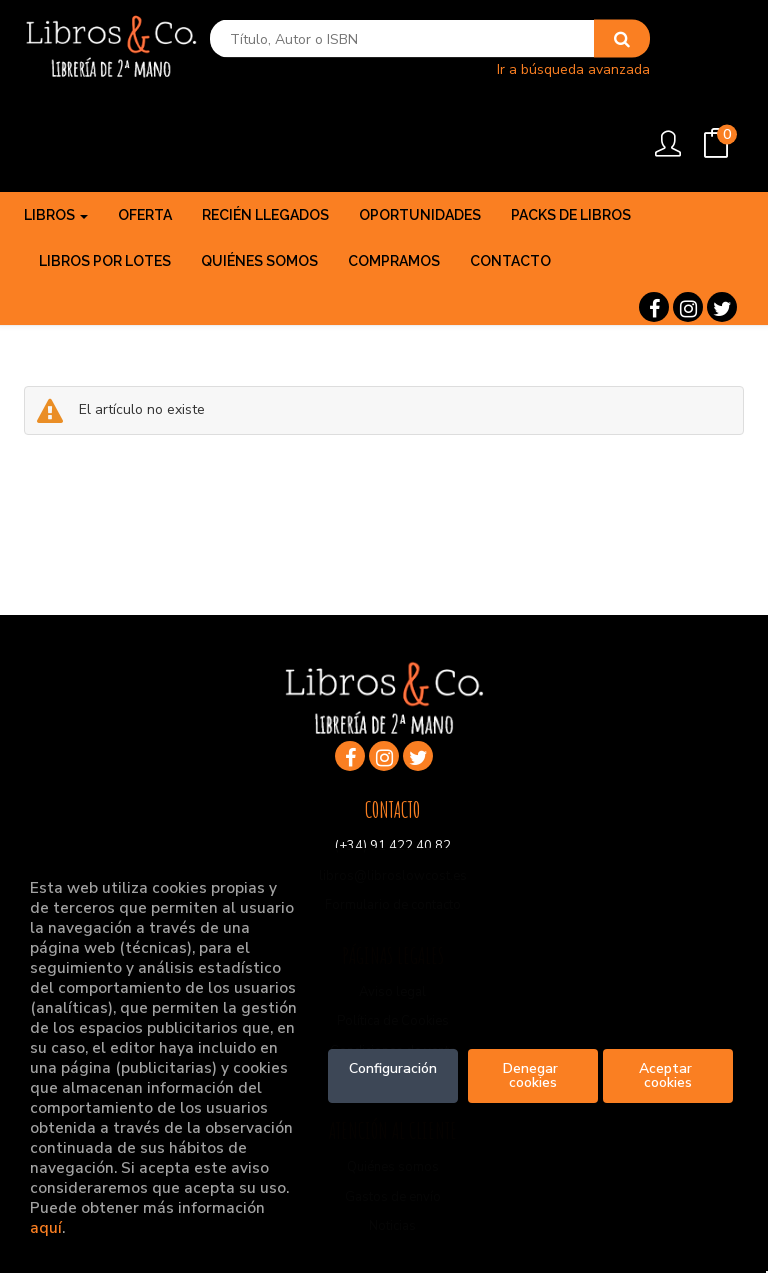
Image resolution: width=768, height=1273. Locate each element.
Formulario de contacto (393, 823)
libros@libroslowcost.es (393, 793)
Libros (56, 133)
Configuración (393, 1068)
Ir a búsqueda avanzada (533, 75)
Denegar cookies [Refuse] (532, 1075)
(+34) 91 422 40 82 (393, 764)
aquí (46, 1227)
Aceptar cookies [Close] (667, 1075)
